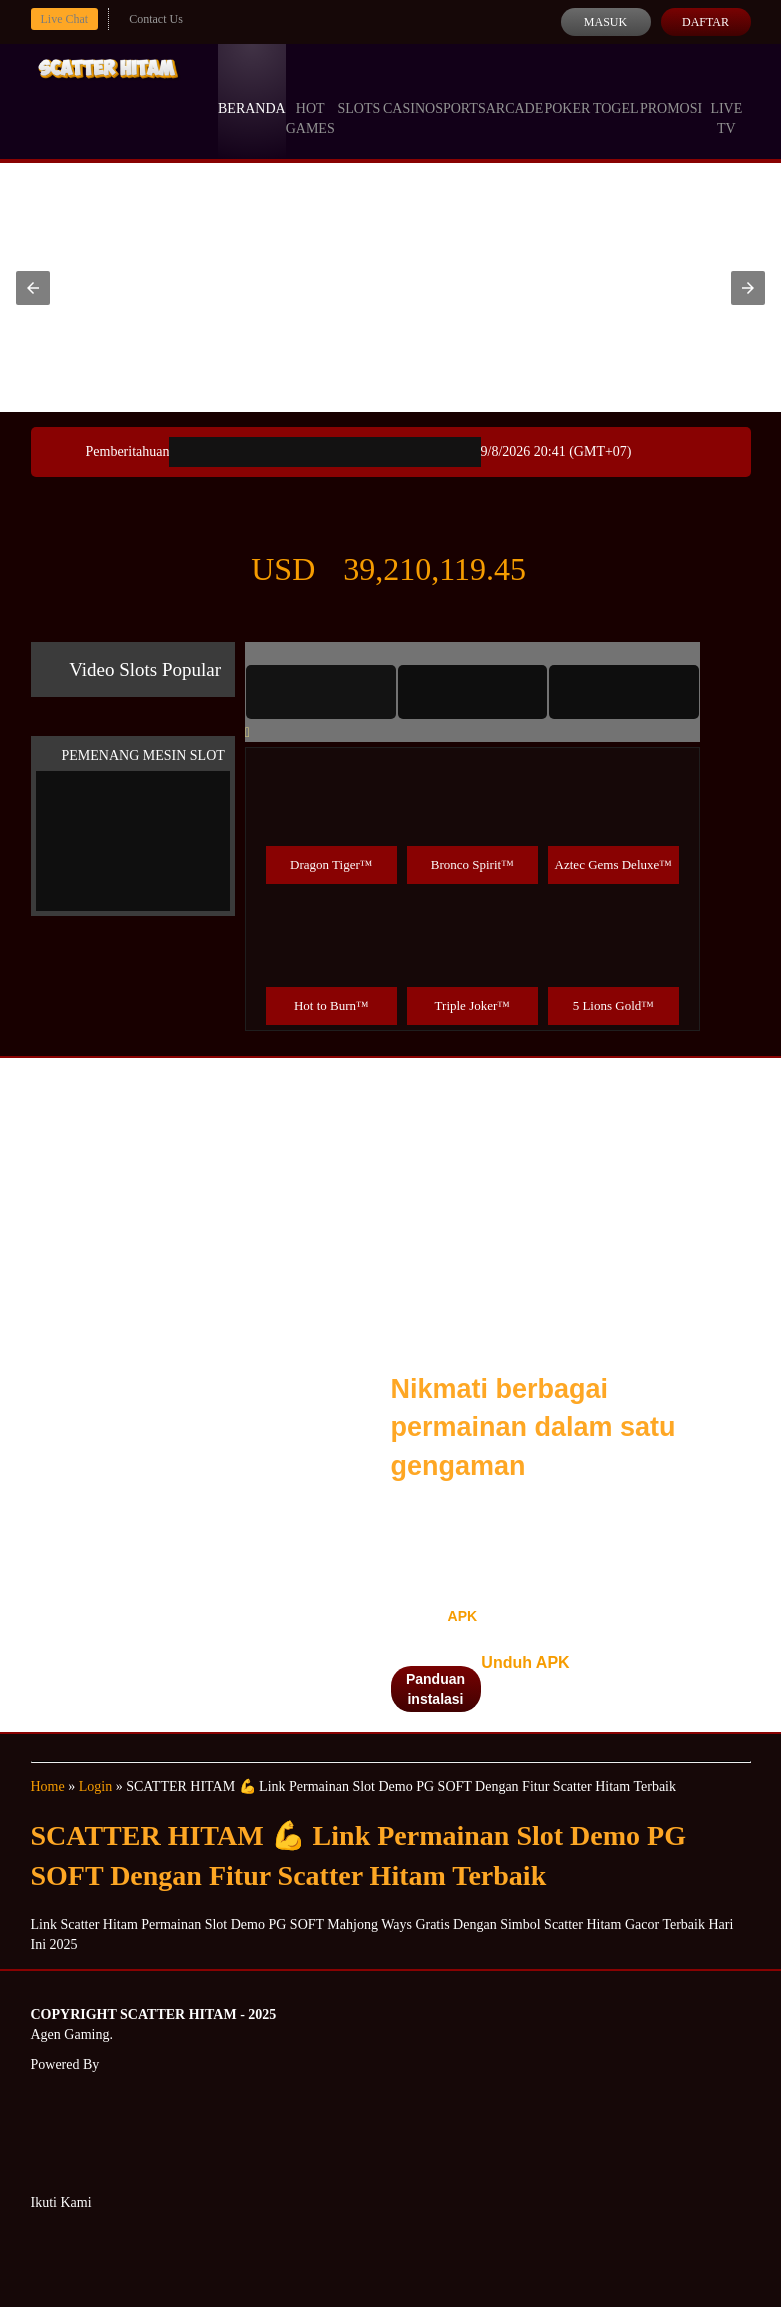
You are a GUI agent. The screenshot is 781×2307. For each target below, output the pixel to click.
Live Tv (726, 100)
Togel (616, 90)
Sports (460, 90)
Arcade (515, 90)
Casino (409, 90)
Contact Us (156, 19)
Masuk (605, 22)
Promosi (671, 90)
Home (48, 1786)
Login (95, 1786)
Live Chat (65, 19)
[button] (33, 288)
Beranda (252, 90)
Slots (358, 90)
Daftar (705, 22)
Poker (567, 90)
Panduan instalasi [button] (435, 1689)
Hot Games (310, 100)
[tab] (321, 692)
